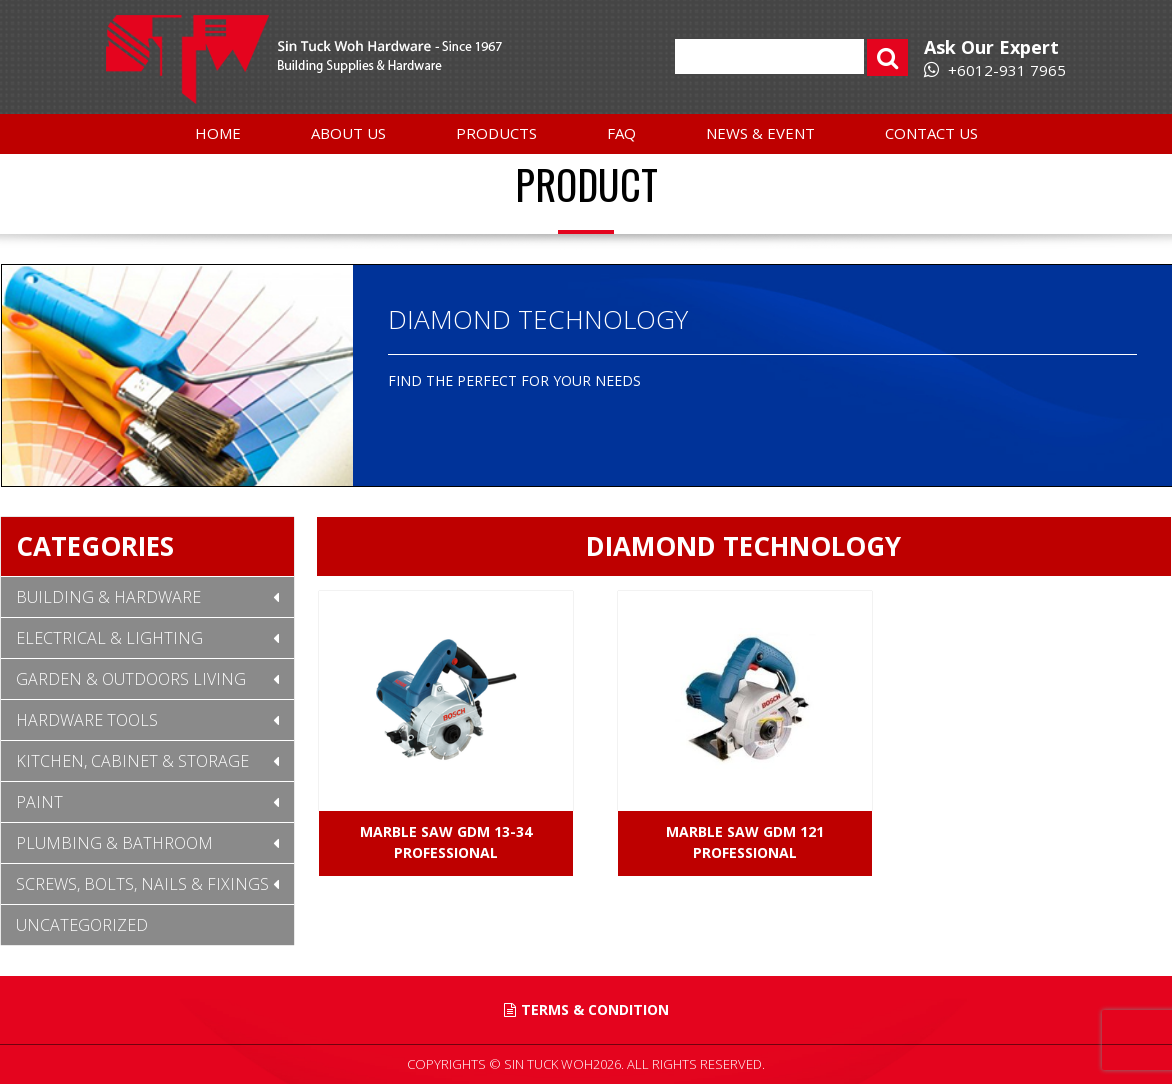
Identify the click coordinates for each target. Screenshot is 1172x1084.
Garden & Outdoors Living (131, 679)
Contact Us (931, 133)
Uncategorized (82, 925)
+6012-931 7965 (995, 70)
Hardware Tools (87, 720)
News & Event (760, 133)
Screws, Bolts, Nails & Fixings (142, 884)
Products (496, 133)
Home (218, 133)
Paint (39, 802)
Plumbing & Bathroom (114, 843)
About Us (348, 133)
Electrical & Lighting (109, 638)
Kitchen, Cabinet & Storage (132, 761)
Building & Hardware (108, 597)
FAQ (621, 133)
